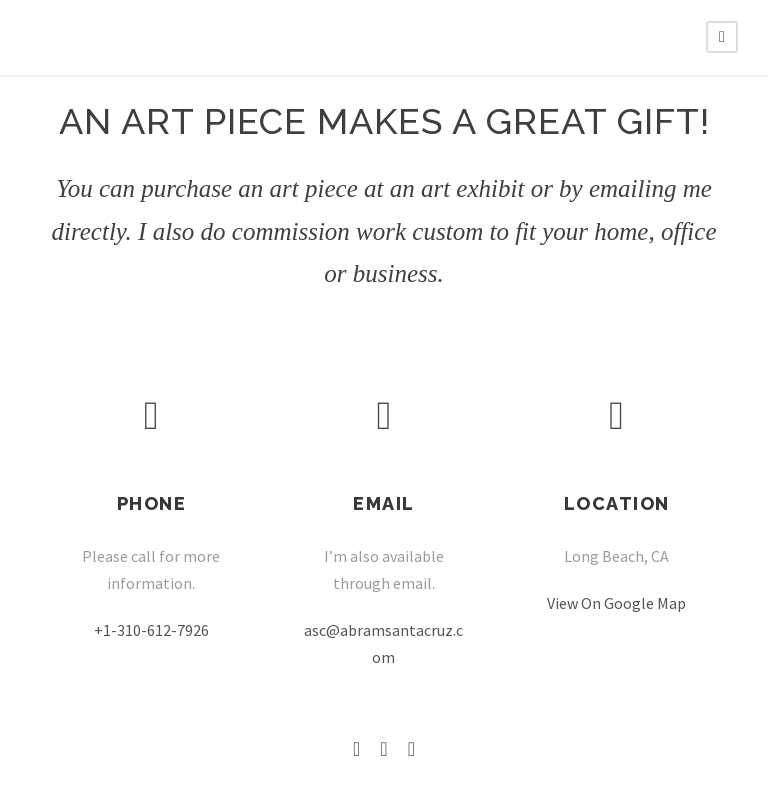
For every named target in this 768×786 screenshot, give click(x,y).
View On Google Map (616, 603)
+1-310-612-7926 (151, 630)
